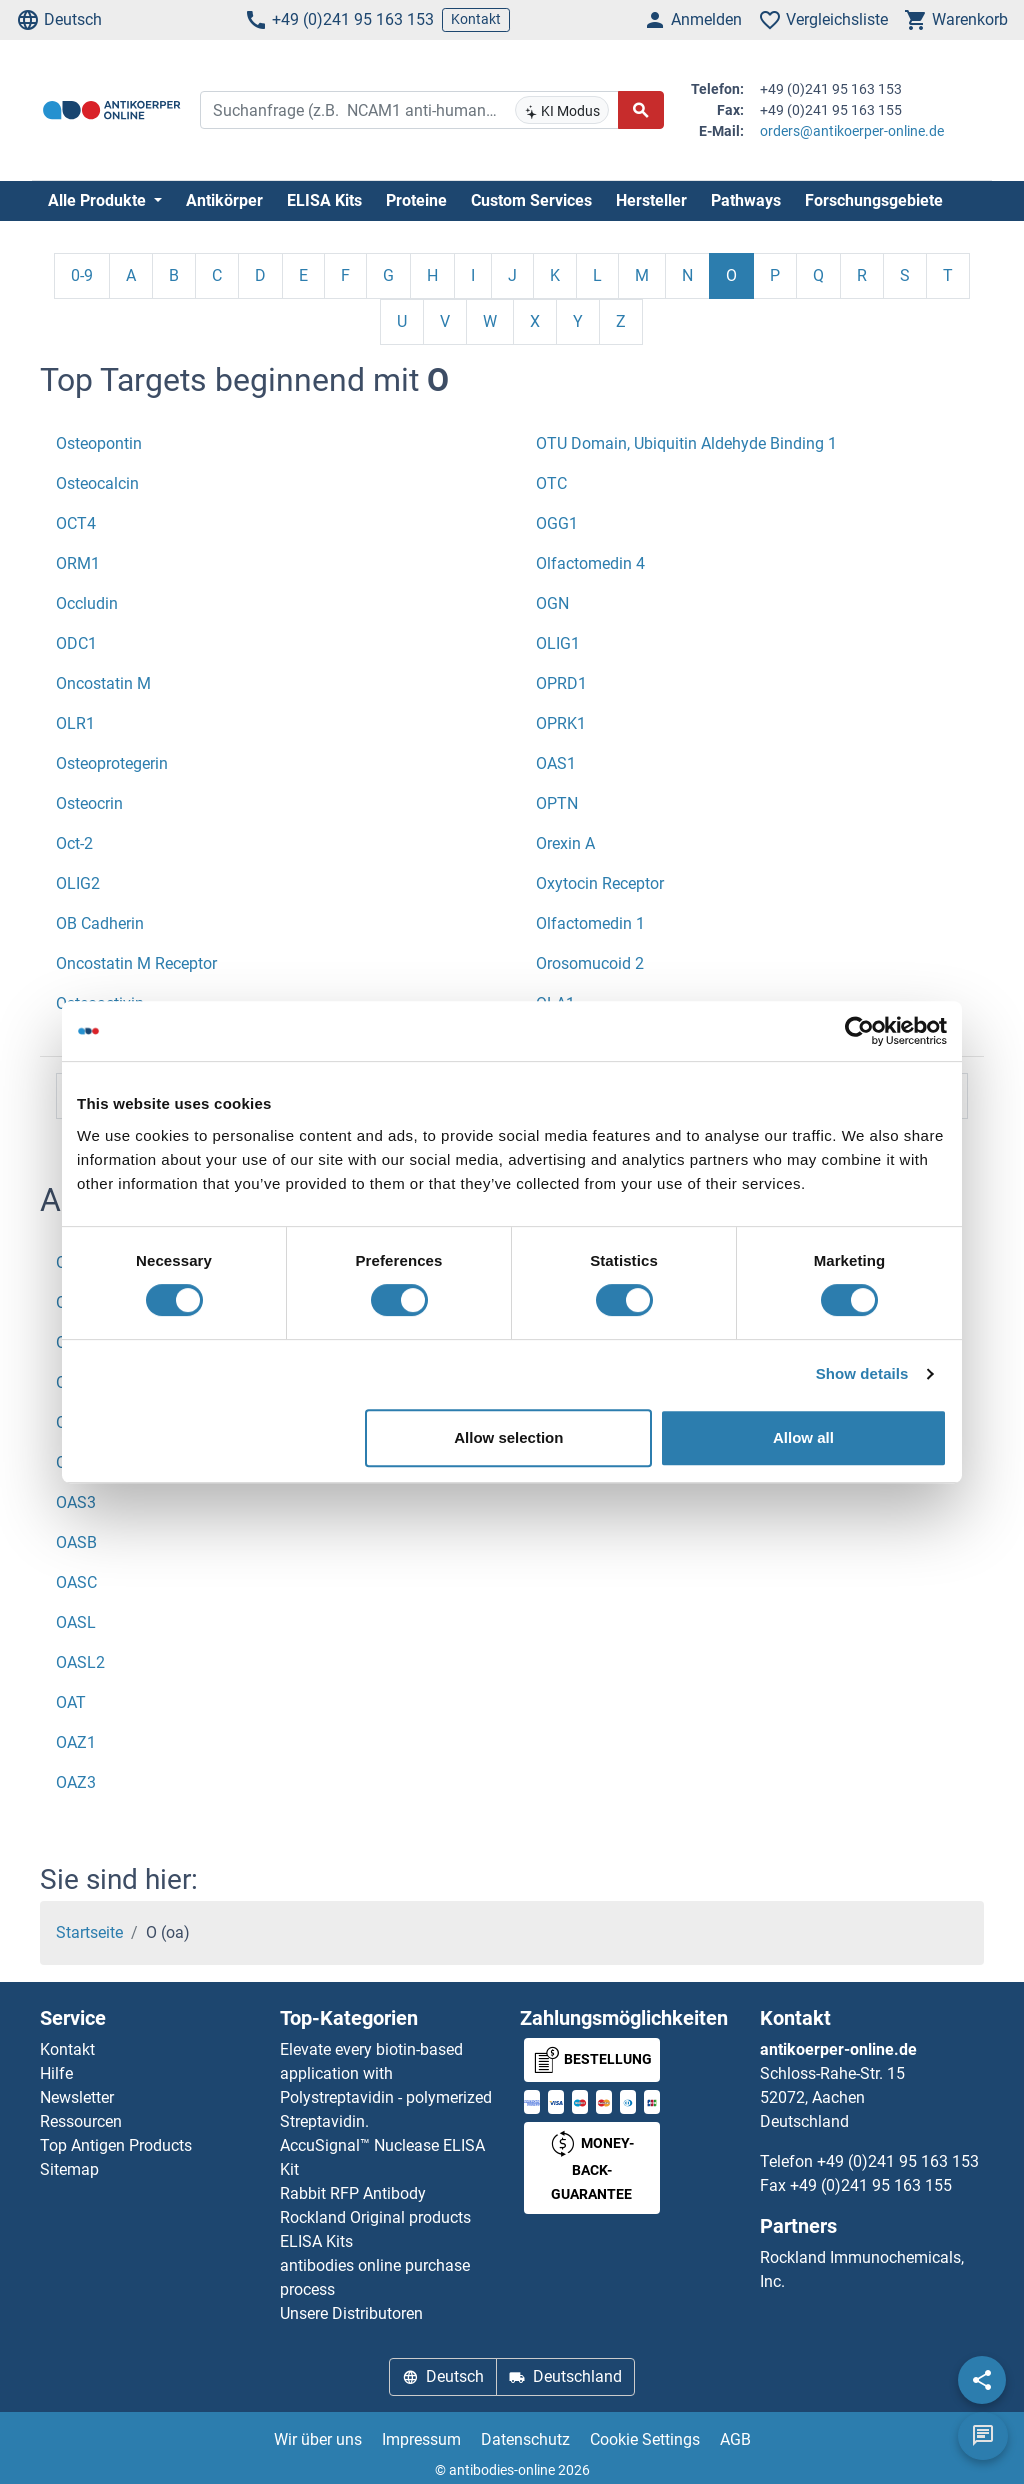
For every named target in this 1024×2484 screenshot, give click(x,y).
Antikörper (224, 200)
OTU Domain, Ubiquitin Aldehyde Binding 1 (686, 443)
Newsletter (77, 2097)
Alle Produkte (99, 200)
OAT (71, 1702)
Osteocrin (89, 803)
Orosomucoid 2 (590, 963)
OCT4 (76, 523)
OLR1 (75, 723)
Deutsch (59, 20)
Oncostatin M (103, 683)
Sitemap (69, 2169)
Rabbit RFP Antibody (353, 2193)
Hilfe (56, 2073)
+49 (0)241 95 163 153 (339, 20)
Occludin (87, 603)
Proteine (416, 200)
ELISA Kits (324, 200)
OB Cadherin (100, 923)
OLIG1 (558, 643)
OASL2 (80, 1662)
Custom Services (531, 200)
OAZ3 (76, 1782)
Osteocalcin (97, 483)
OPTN (557, 803)
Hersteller (651, 200)
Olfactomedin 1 (590, 923)
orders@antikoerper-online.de (852, 131)
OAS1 (556, 763)
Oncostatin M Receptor (136, 963)
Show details (862, 1373)
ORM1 (78, 563)
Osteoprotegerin (112, 763)
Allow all (803, 1437)
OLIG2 (78, 883)
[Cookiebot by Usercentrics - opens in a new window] (859, 1031)
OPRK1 (561, 723)
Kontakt (476, 19)
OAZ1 (76, 1742)
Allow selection (508, 1437)
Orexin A (565, 843)
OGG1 (557, 523)
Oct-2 (74, 843)
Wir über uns (318, 2439)
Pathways (746, 200)
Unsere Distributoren (351, 2313)
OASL (76, 1622)
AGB (735, 2439)
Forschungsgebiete (874, 200)
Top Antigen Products (116, 2145)
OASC (76, 1582)
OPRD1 (561, 683)
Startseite (89, 1932)
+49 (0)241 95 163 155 (871, 2185)
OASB (76, 1542)
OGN (552, 603)
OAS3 (76, 1502)
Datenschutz (525, 2439)
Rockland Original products (375, 2217)
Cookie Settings (645, 2439)
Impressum (421, 2439)
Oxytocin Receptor (600, 883)
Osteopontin (99, 443)
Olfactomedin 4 (590, 563)
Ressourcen (81, 2121)
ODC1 (76, 643)
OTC (551, 483)
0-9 (82, 275)
